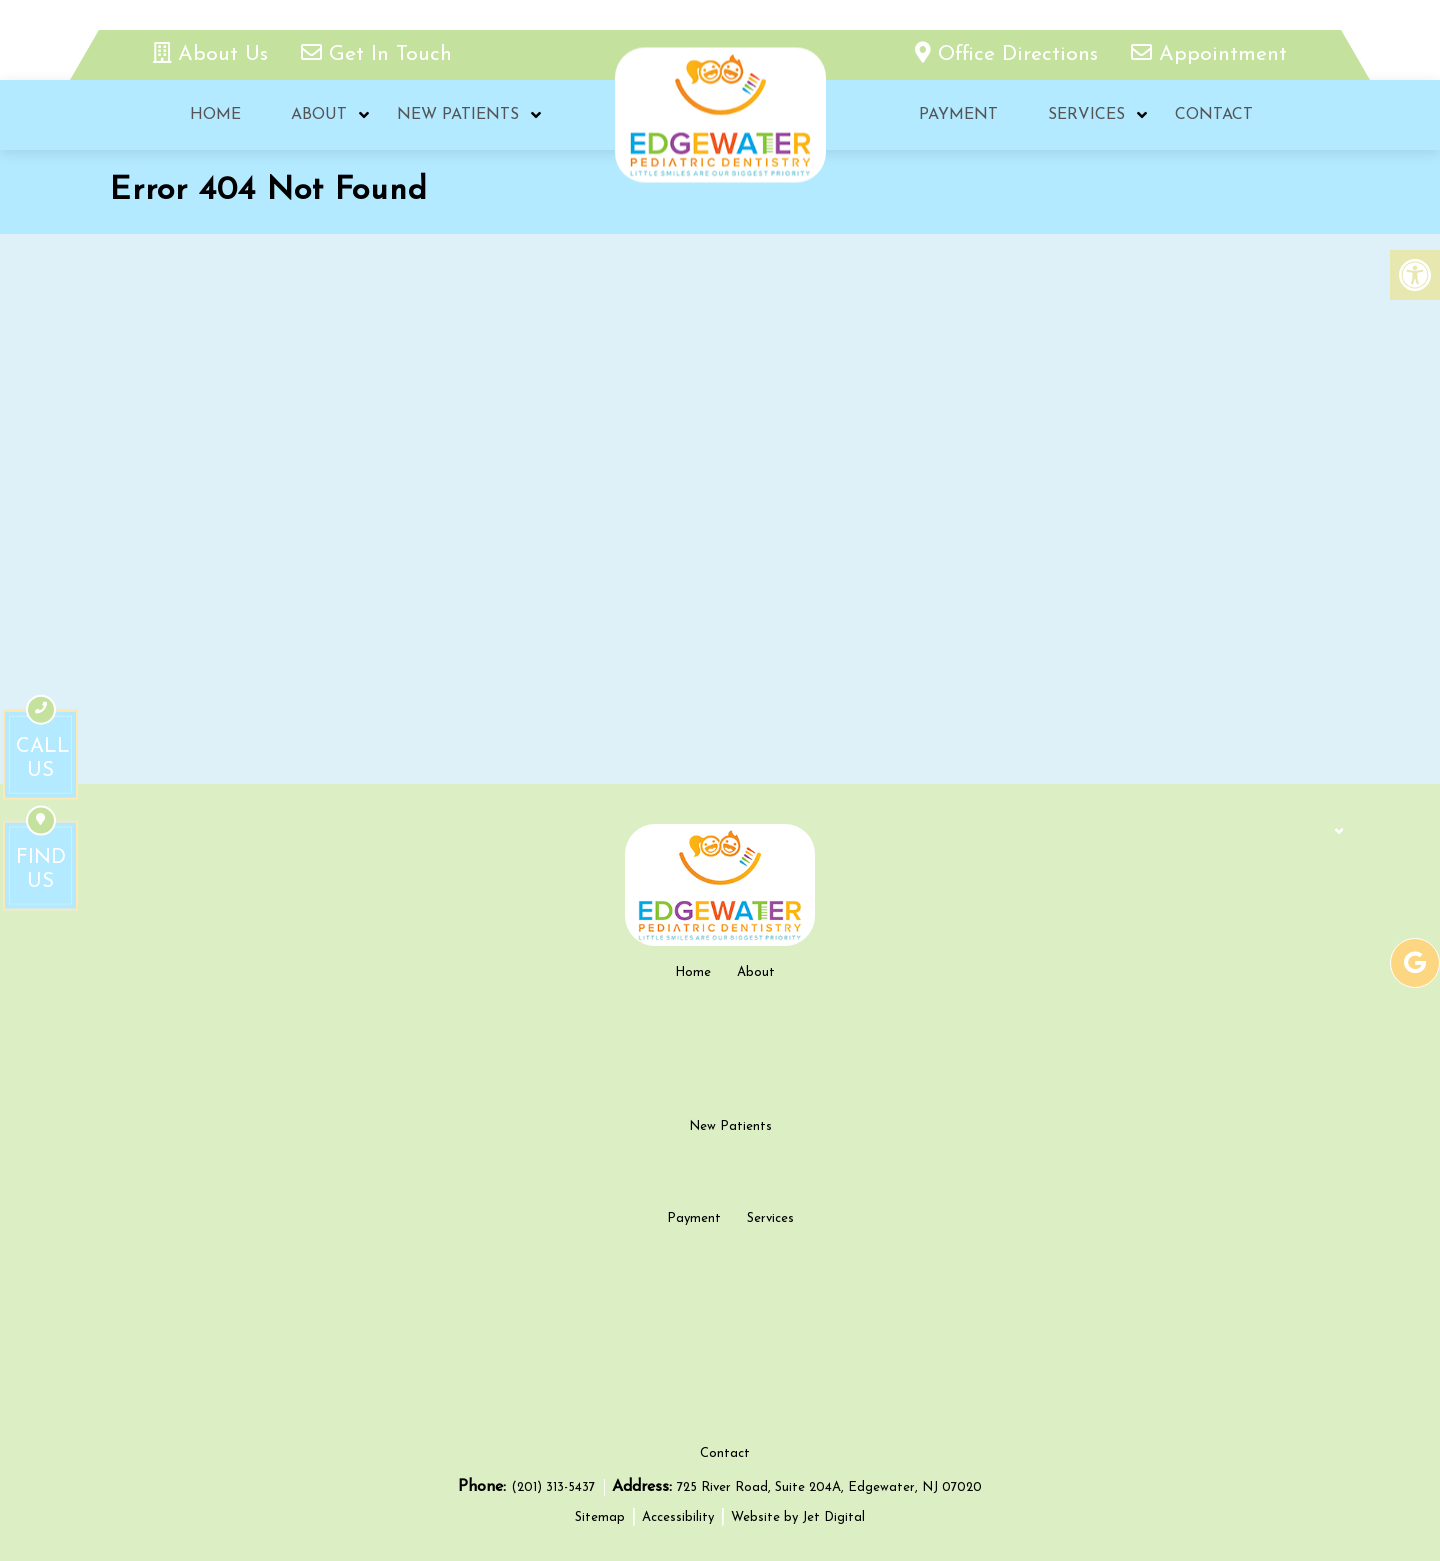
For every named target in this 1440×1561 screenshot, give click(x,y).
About (319, 115)
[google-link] (1415, 963)
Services (1086, 115)
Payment (958, 115)
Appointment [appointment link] (1209, 54)
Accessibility (678, 1517)
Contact (1214, 115)
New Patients (458, 115)
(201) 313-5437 (555, 1487)
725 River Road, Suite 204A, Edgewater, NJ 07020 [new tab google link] (829, 1487)
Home (215, 115)
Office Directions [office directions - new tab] (1010, 54)
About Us (214, 54)
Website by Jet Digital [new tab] (798, 1517)
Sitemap (600, 1517)
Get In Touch (376, 54)
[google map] (720, 559)
